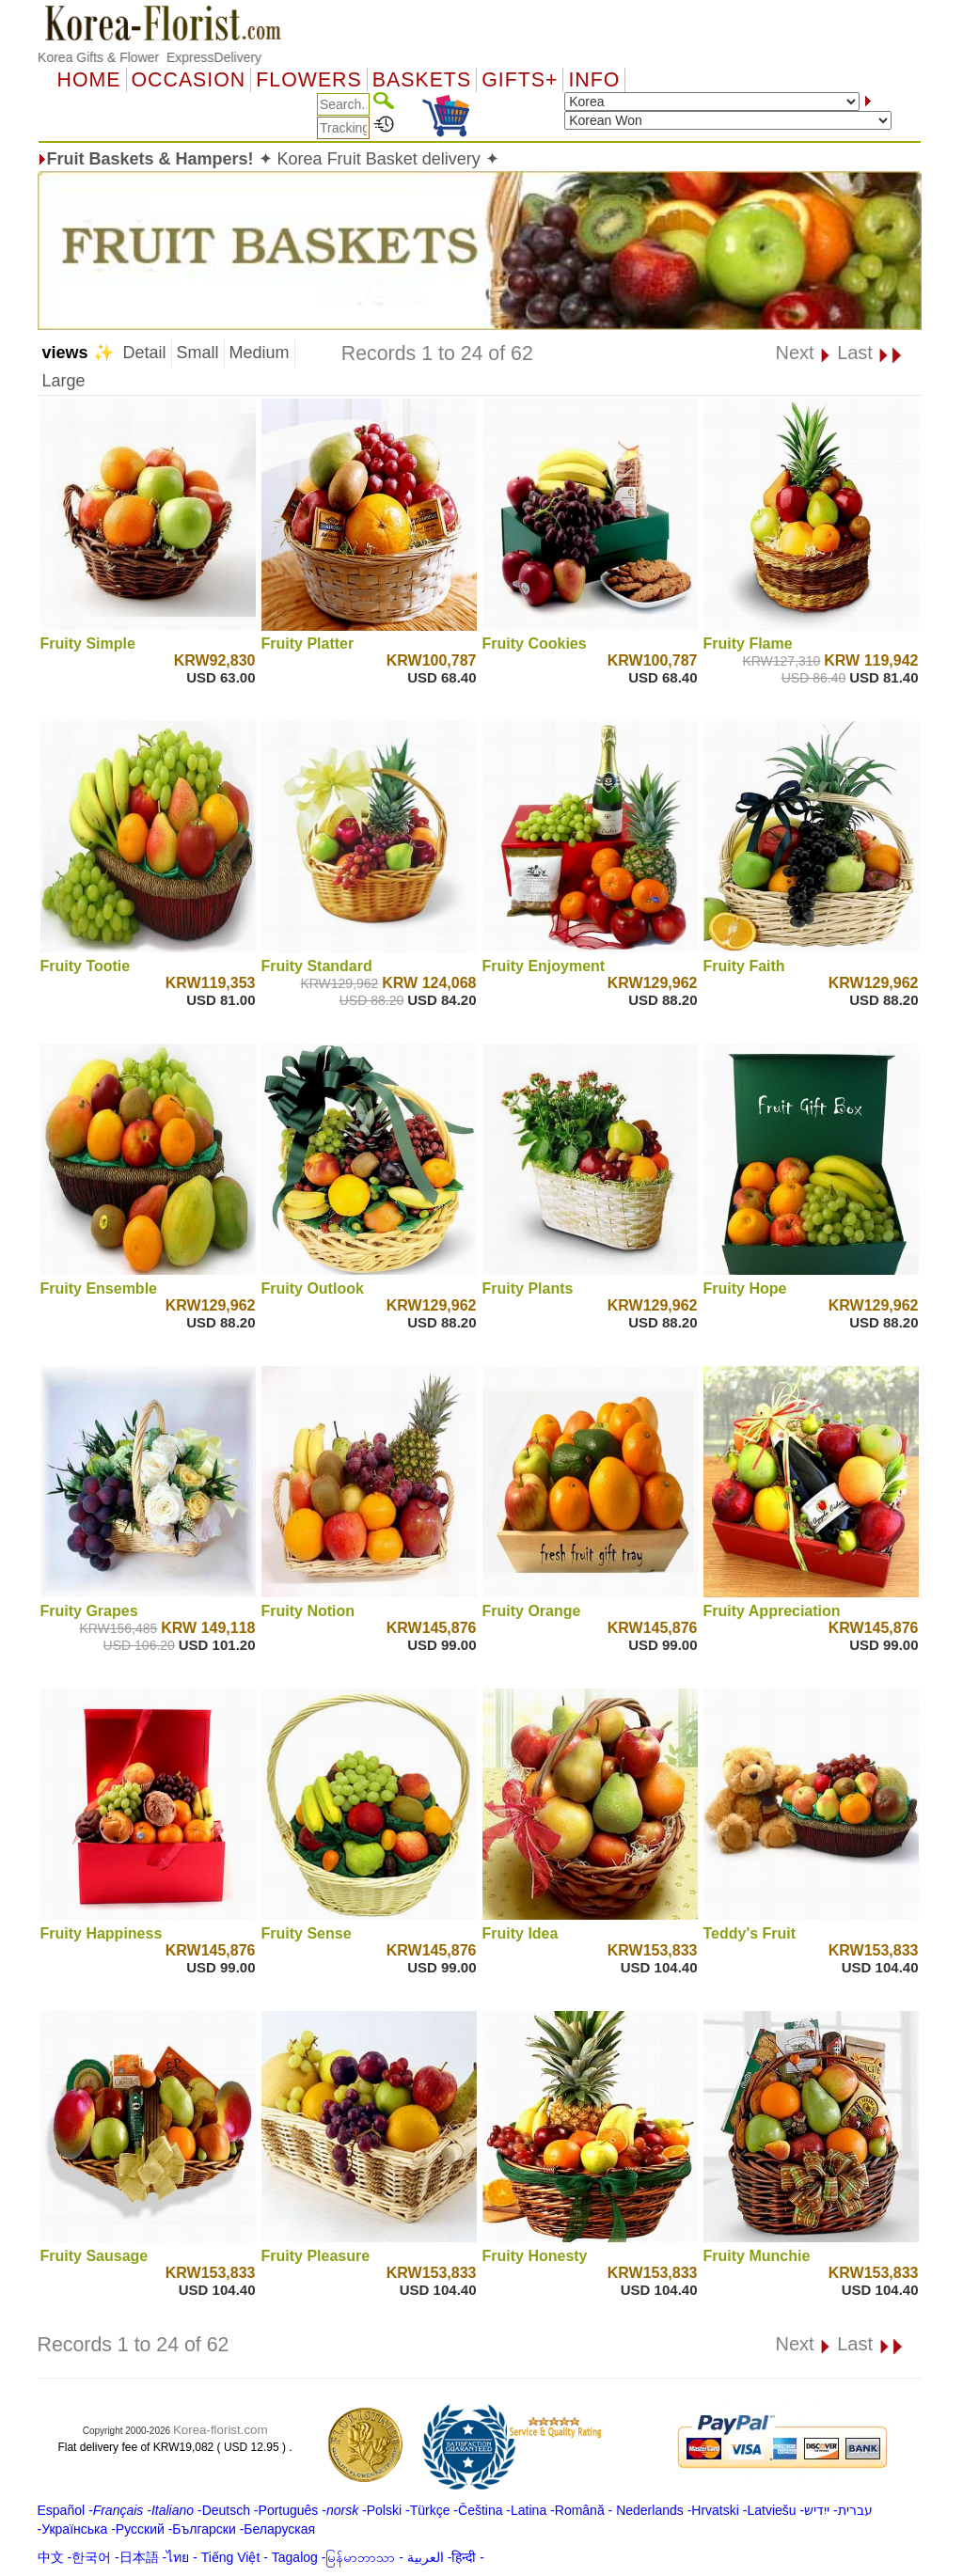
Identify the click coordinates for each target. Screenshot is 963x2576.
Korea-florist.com (220, 2430)
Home (89, 80)
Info (594, 80)
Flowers (308, 80)
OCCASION (189, 80)
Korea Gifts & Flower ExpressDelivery (149, 57)
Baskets (421, 80)
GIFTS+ (520, 80)
